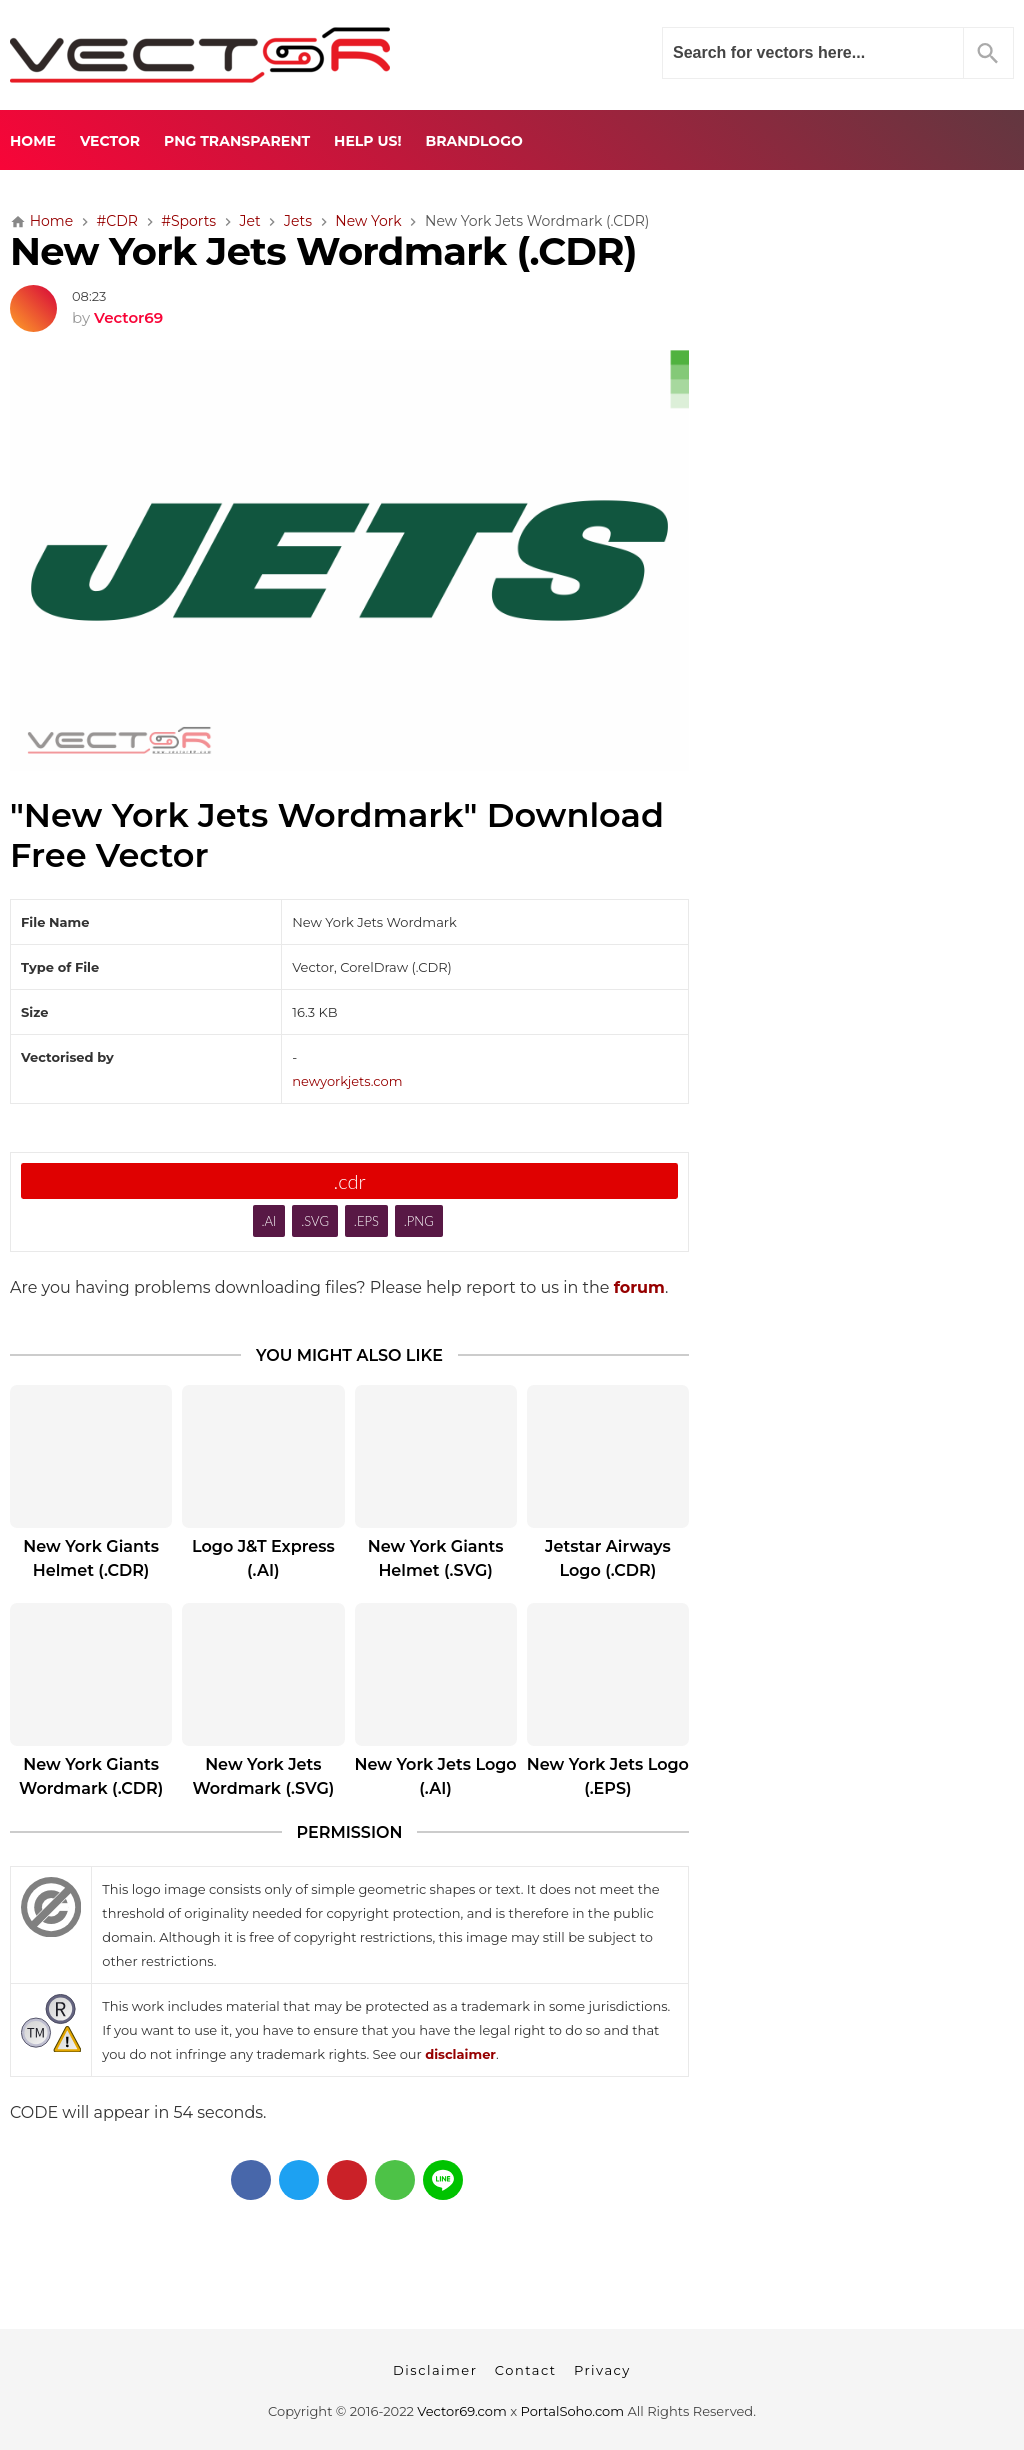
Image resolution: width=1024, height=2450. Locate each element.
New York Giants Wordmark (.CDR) (91, 1776)
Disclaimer (435, 2370)
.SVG (315, 1221)
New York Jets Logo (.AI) (436, 1776)
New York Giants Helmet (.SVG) (436, 1558)
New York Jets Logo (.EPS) (608, 1776)
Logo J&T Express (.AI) (263, 1558)
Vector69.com (461, 2411)
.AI (268, 1221)
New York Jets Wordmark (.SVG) (263, 1776)
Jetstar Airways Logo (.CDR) (608, 1558)
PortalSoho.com (573, 2411)
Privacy (602, 2370)
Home (33, 141)
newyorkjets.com (347, 1081)
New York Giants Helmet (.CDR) (91, 1558)
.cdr (349, 1181)
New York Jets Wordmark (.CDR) (323, 251)
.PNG (419, 1221)
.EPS (366, 1221)
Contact (526, 2370)
